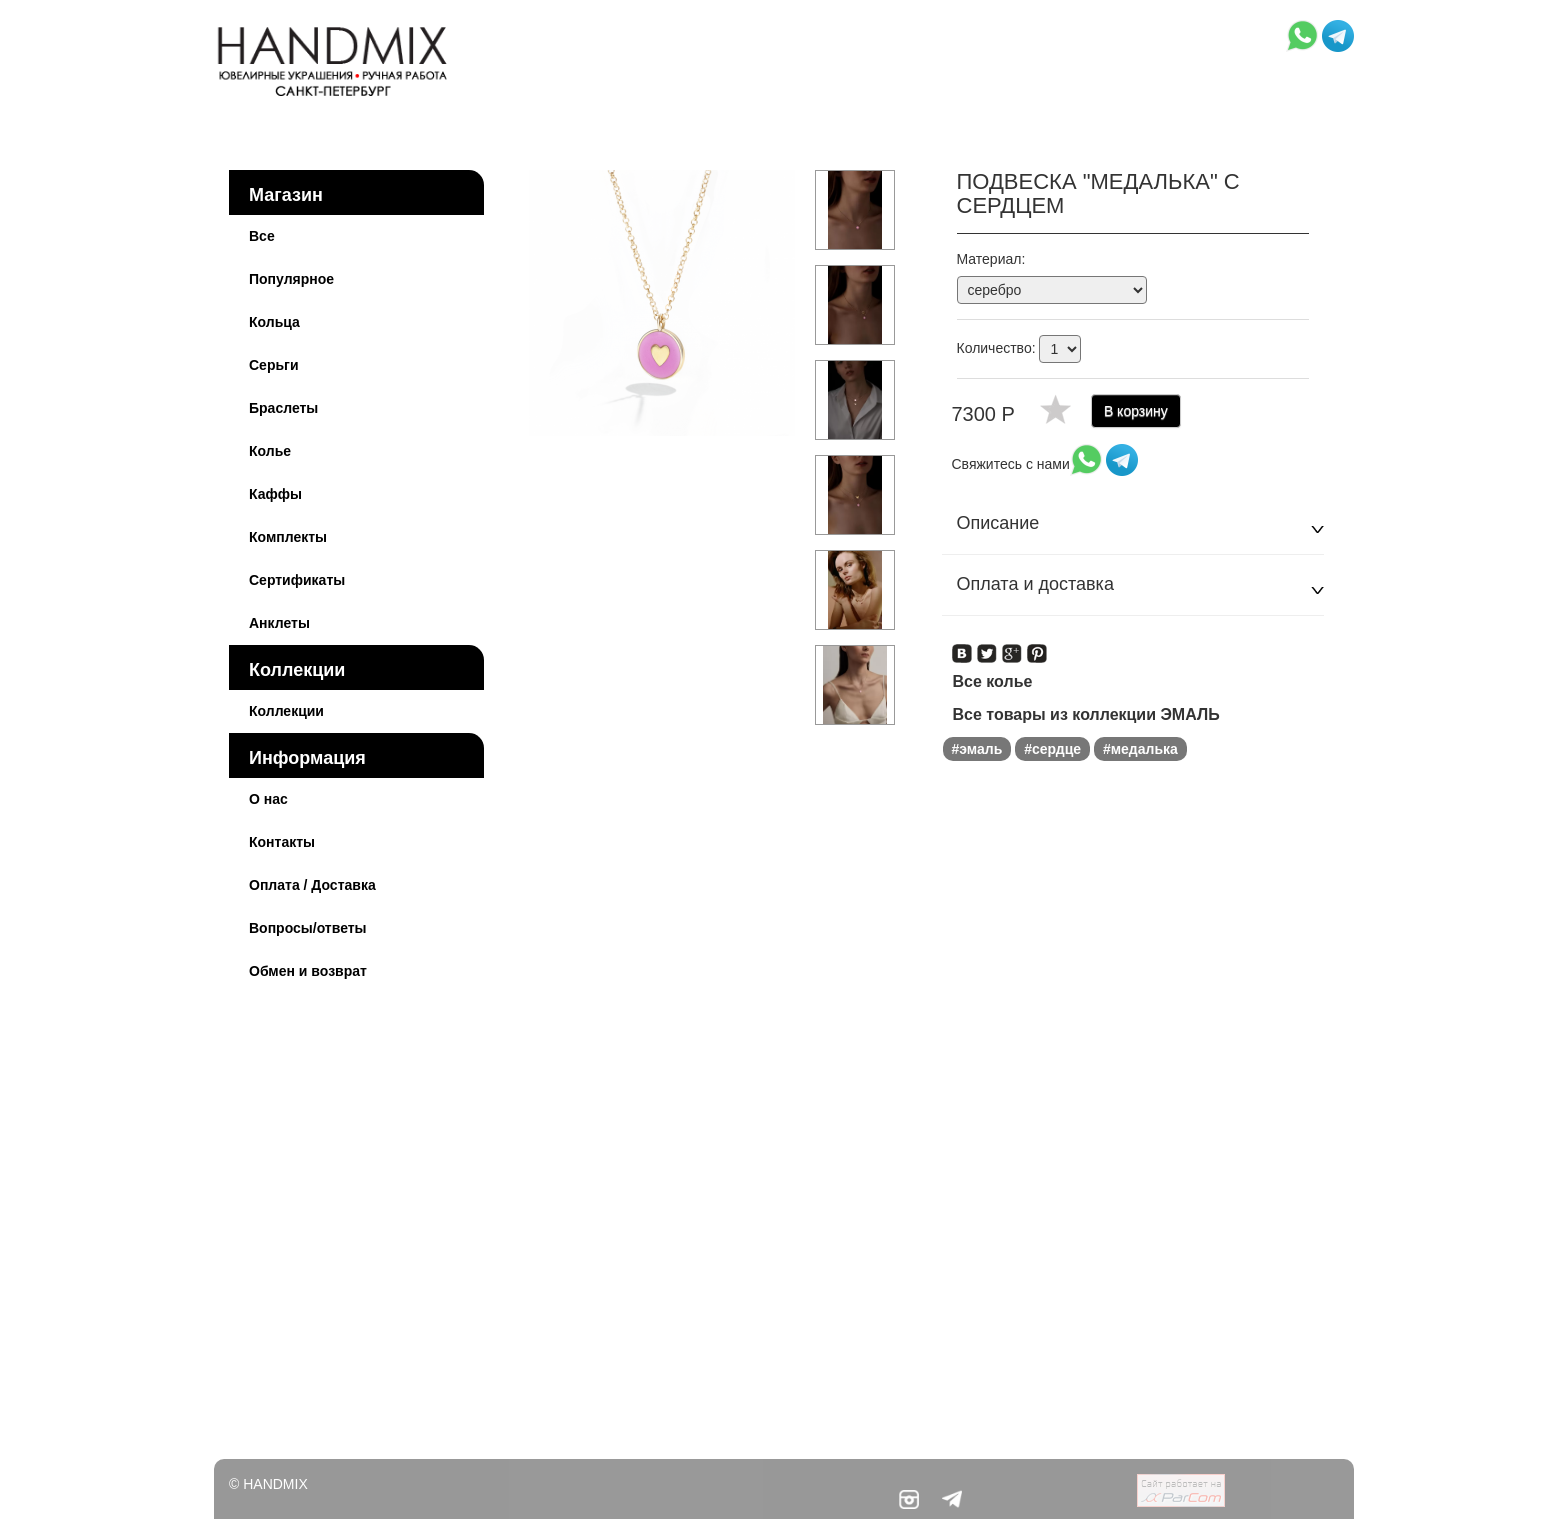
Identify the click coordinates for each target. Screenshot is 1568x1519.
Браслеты (283, 408)
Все (262, 236)
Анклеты (279, 623)
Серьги (274, 365)
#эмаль (977, 749)
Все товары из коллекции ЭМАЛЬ (1086, 714)
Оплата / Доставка (312, 885)
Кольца (274, 322)
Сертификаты (297, 580)
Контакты (282, 842)
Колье (270, 451)
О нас (268, 799)
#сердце (1052, 749)
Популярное (291, 279)
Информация (307, 758)
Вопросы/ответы (308, 928)
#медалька (1140, 749)
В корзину (1136, 411)
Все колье (993, 681)
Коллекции (297, 670)
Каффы (275, 494)
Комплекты (288, 537)
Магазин (286, 195)
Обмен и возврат (308, 971)
